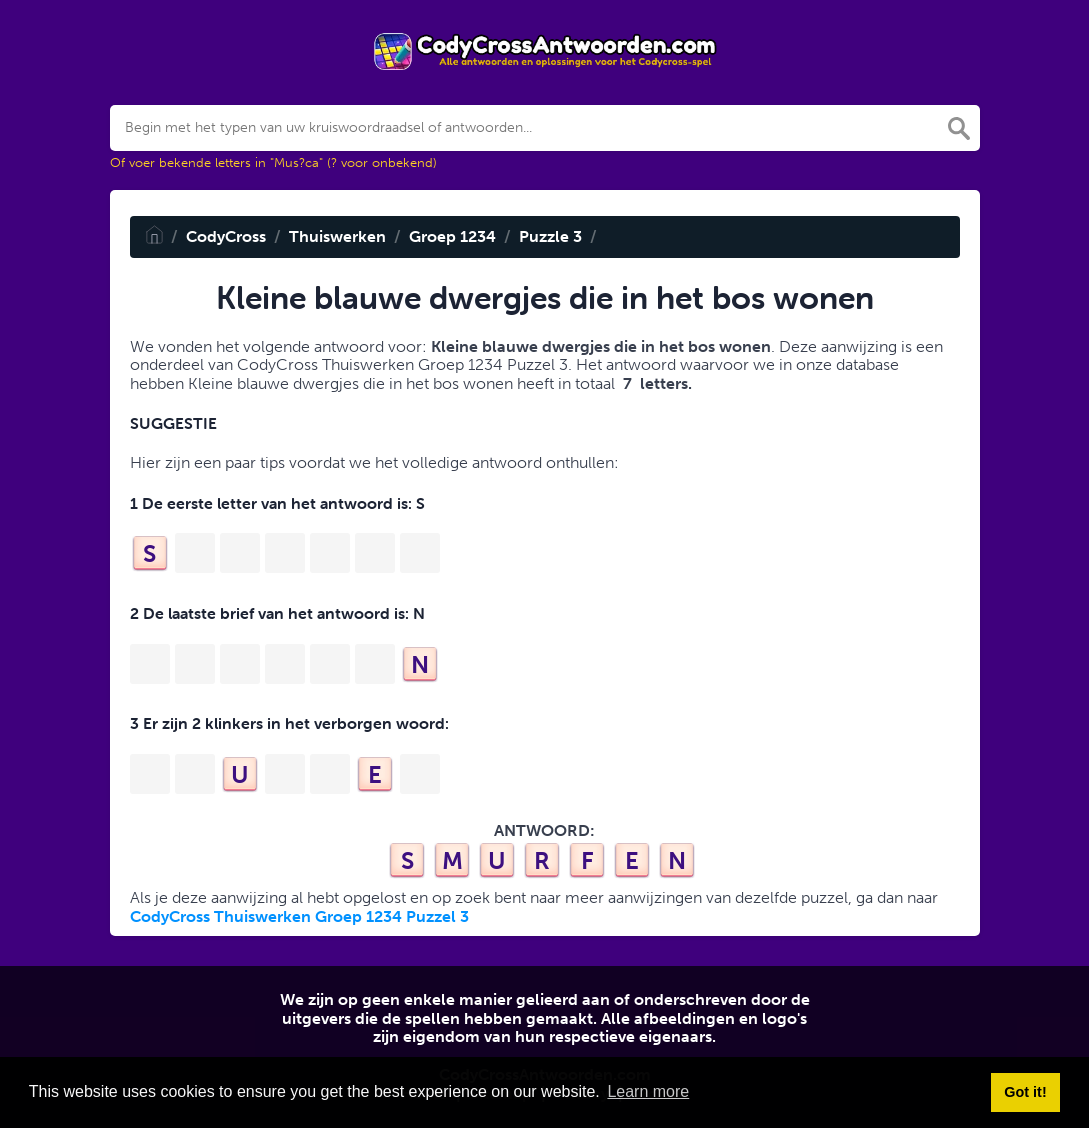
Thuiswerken (337, 236)
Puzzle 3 (550, 236)
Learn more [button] (648, 1091)
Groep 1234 (452, 236)
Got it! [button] (1025, 1092)
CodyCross (226, 236)
